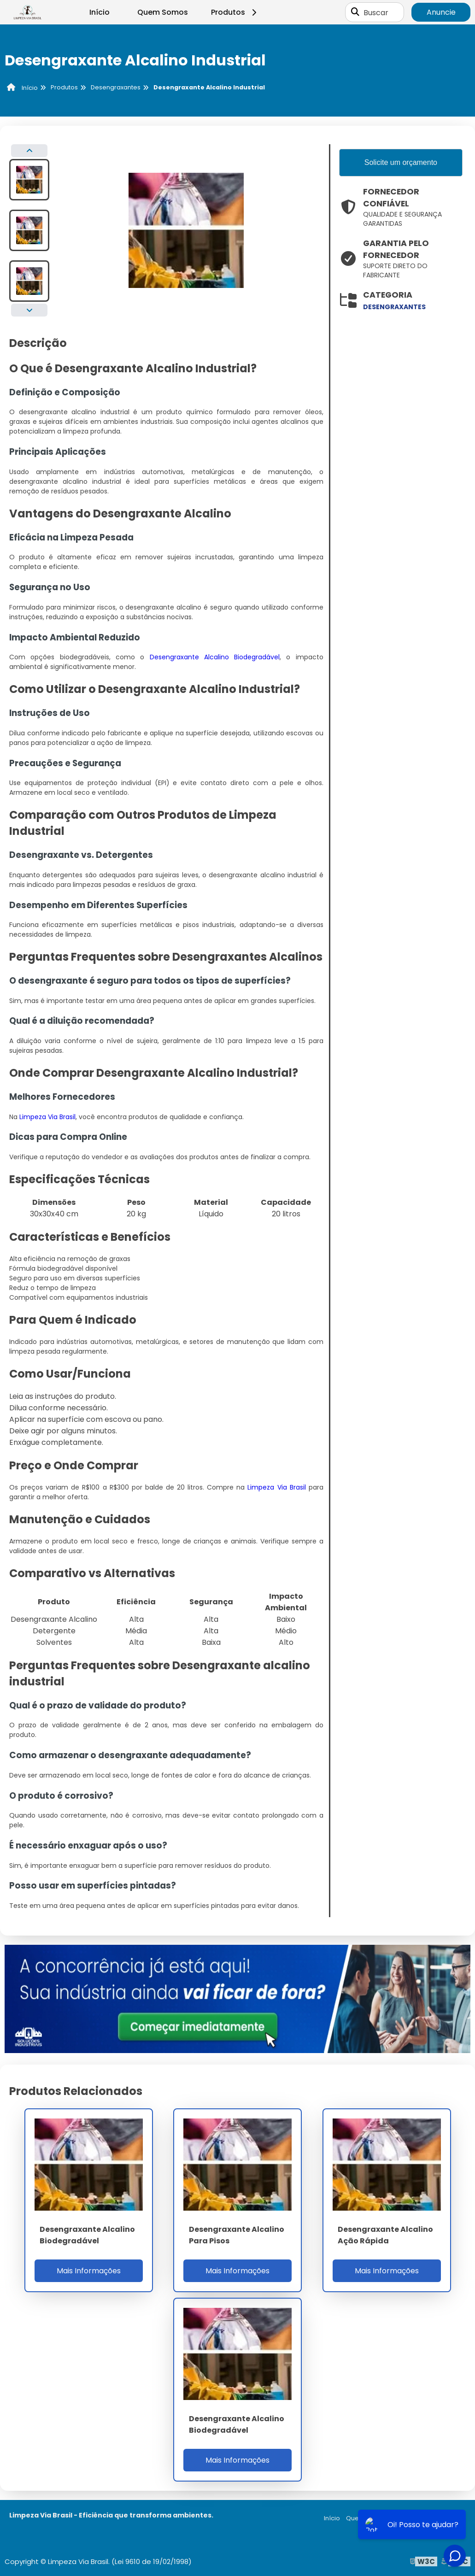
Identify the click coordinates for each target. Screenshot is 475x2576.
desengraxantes (394, 306)
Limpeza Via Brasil (47, 1116)
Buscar (376, 12)
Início (99, 12)
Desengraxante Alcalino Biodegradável (215, 657)
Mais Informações (89, 2270)
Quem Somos (162, 12)
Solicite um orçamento (400, 162)
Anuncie (441, 12)
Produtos (235, 12)
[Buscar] (355, 12)
